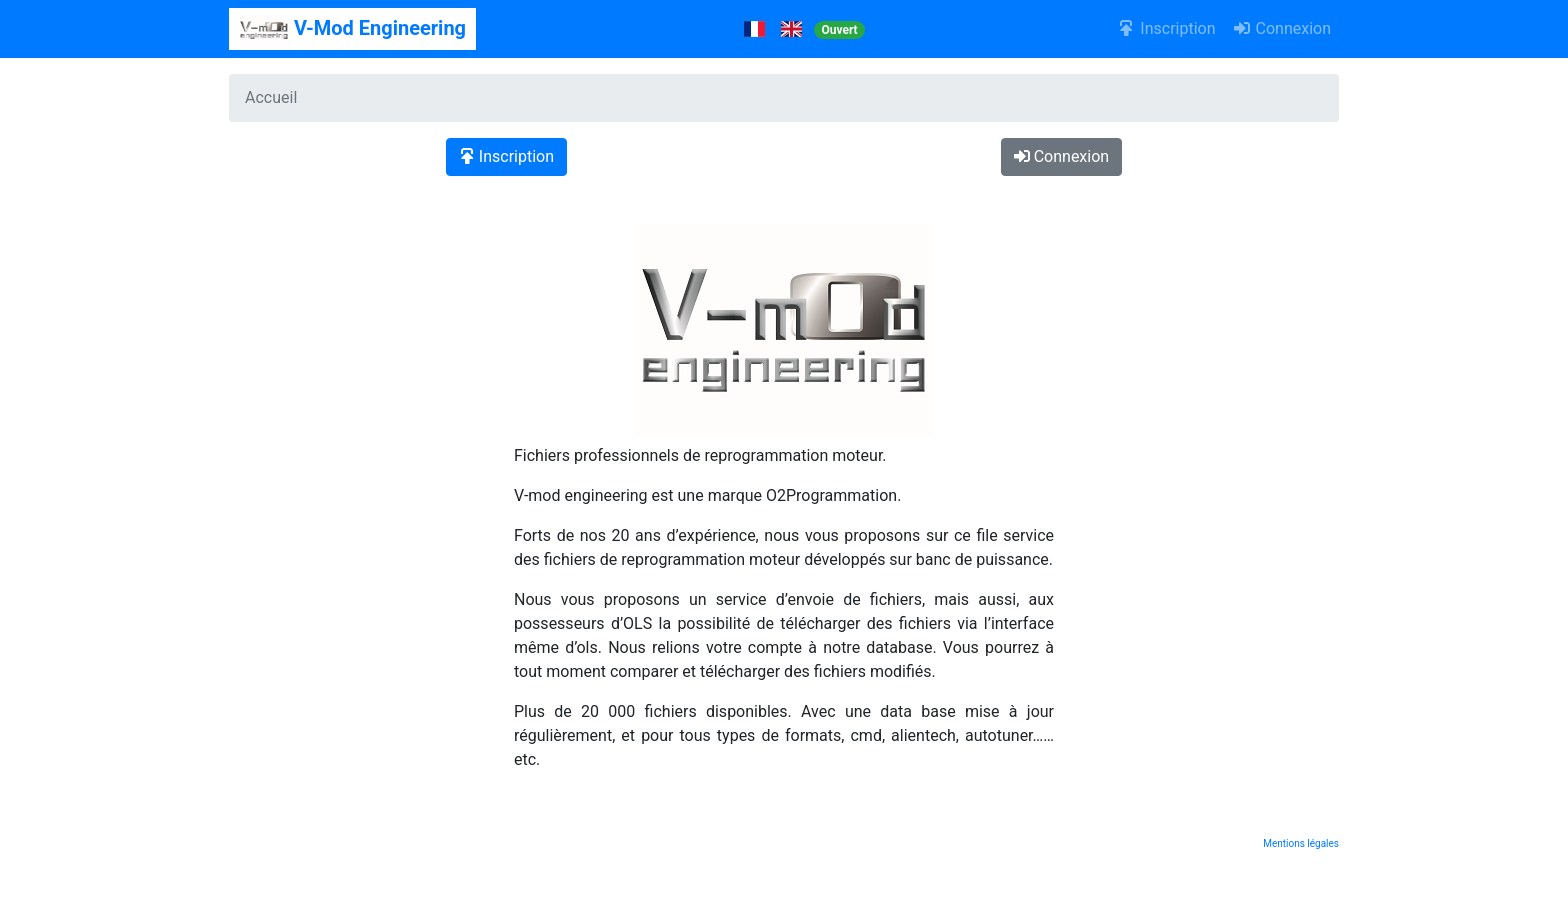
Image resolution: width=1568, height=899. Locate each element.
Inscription (1166, 28)
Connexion (1281, 28)
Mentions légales (1301, 843)
